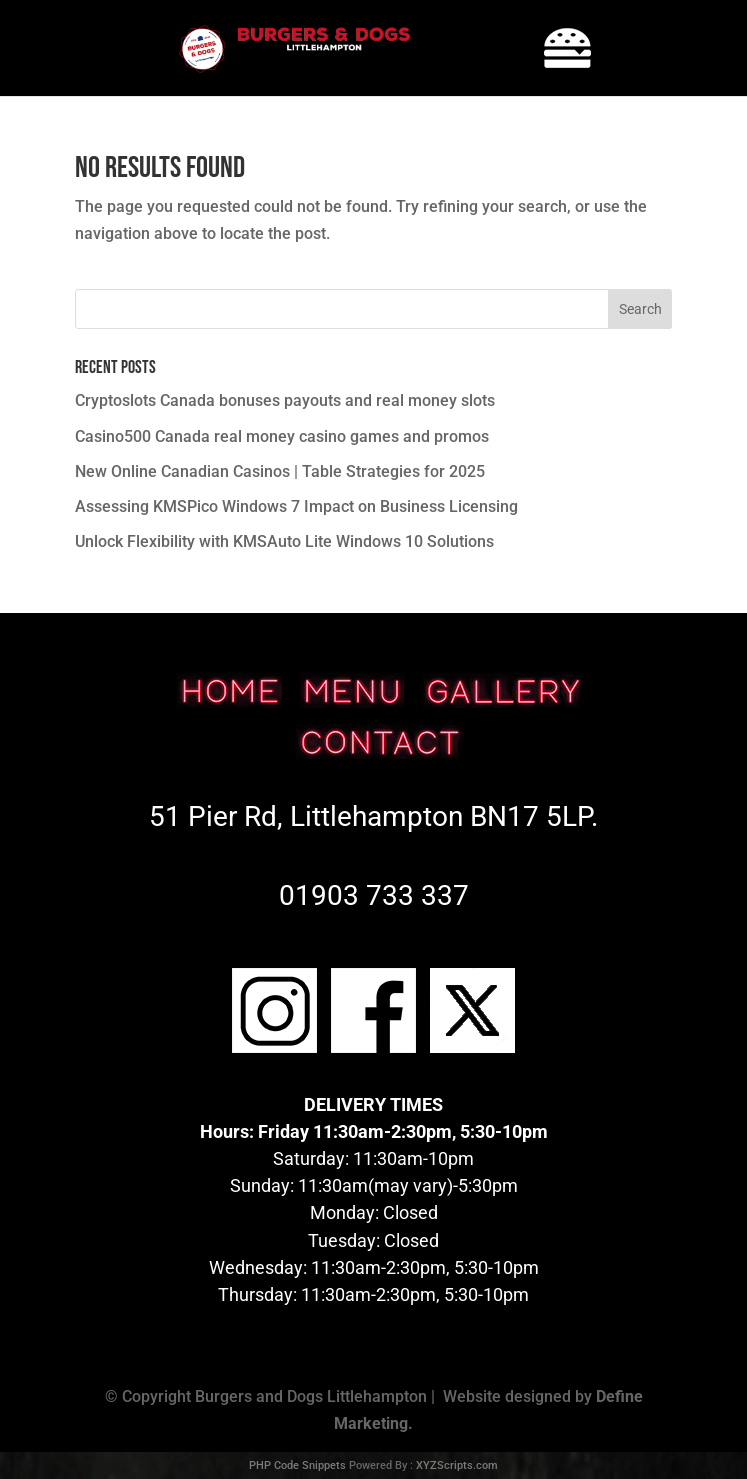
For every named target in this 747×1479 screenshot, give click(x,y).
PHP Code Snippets (297, 1465)
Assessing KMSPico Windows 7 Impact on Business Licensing (296, 506)
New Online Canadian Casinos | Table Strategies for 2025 (280, 471)
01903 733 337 (374, 895)
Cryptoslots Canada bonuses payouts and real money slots (285, 400)
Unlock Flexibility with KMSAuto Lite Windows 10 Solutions (284, 541)
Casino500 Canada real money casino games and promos (282, 436)
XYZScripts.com (457, 1465)
